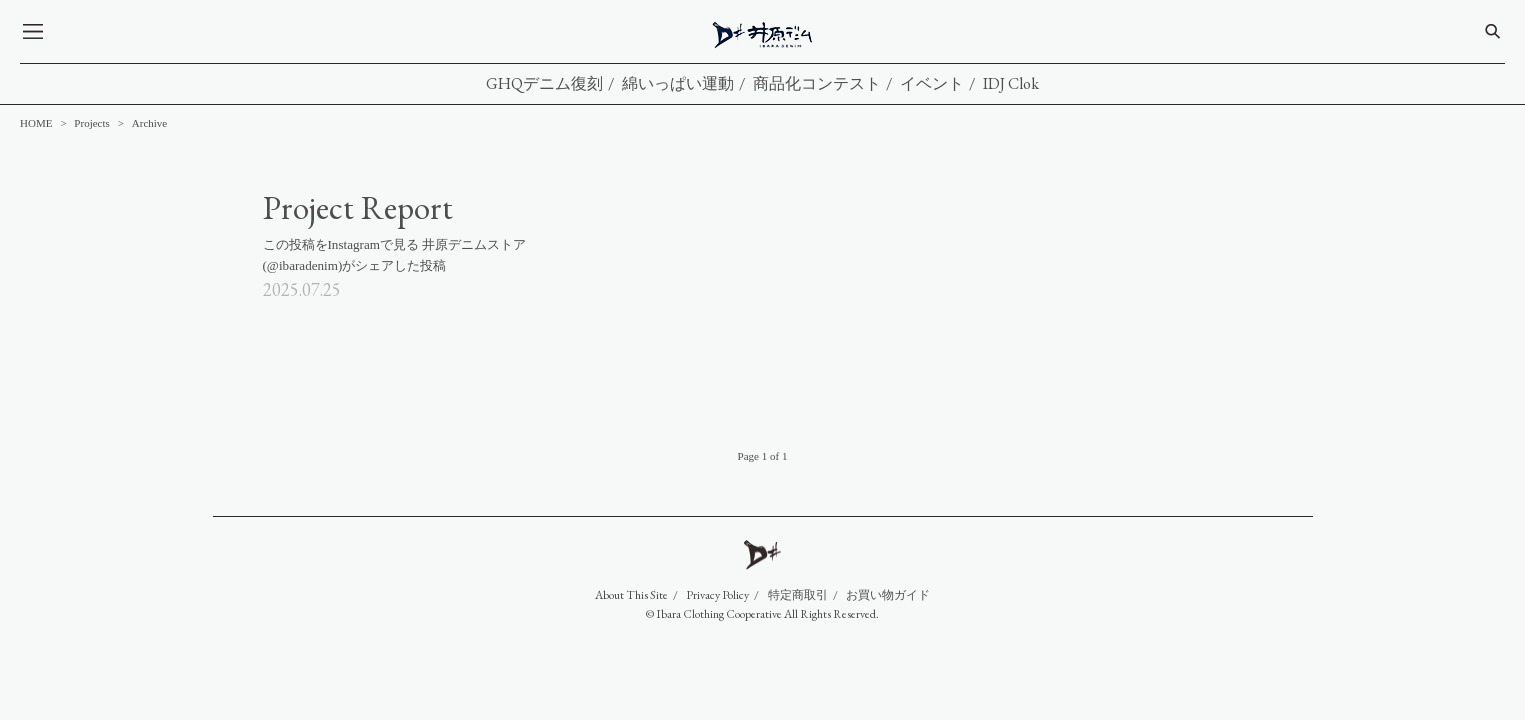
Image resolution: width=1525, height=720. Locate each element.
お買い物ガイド (888, 595)
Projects (91, 123)
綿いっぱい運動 (678, 83)
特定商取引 (798, 595)
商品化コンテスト (817, 83)
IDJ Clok (1011, 83)
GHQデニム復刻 (544, 83)
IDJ (763, 35)
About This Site (631, 595)
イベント (932, 83)
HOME (36, 123)
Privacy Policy (717, 595)
